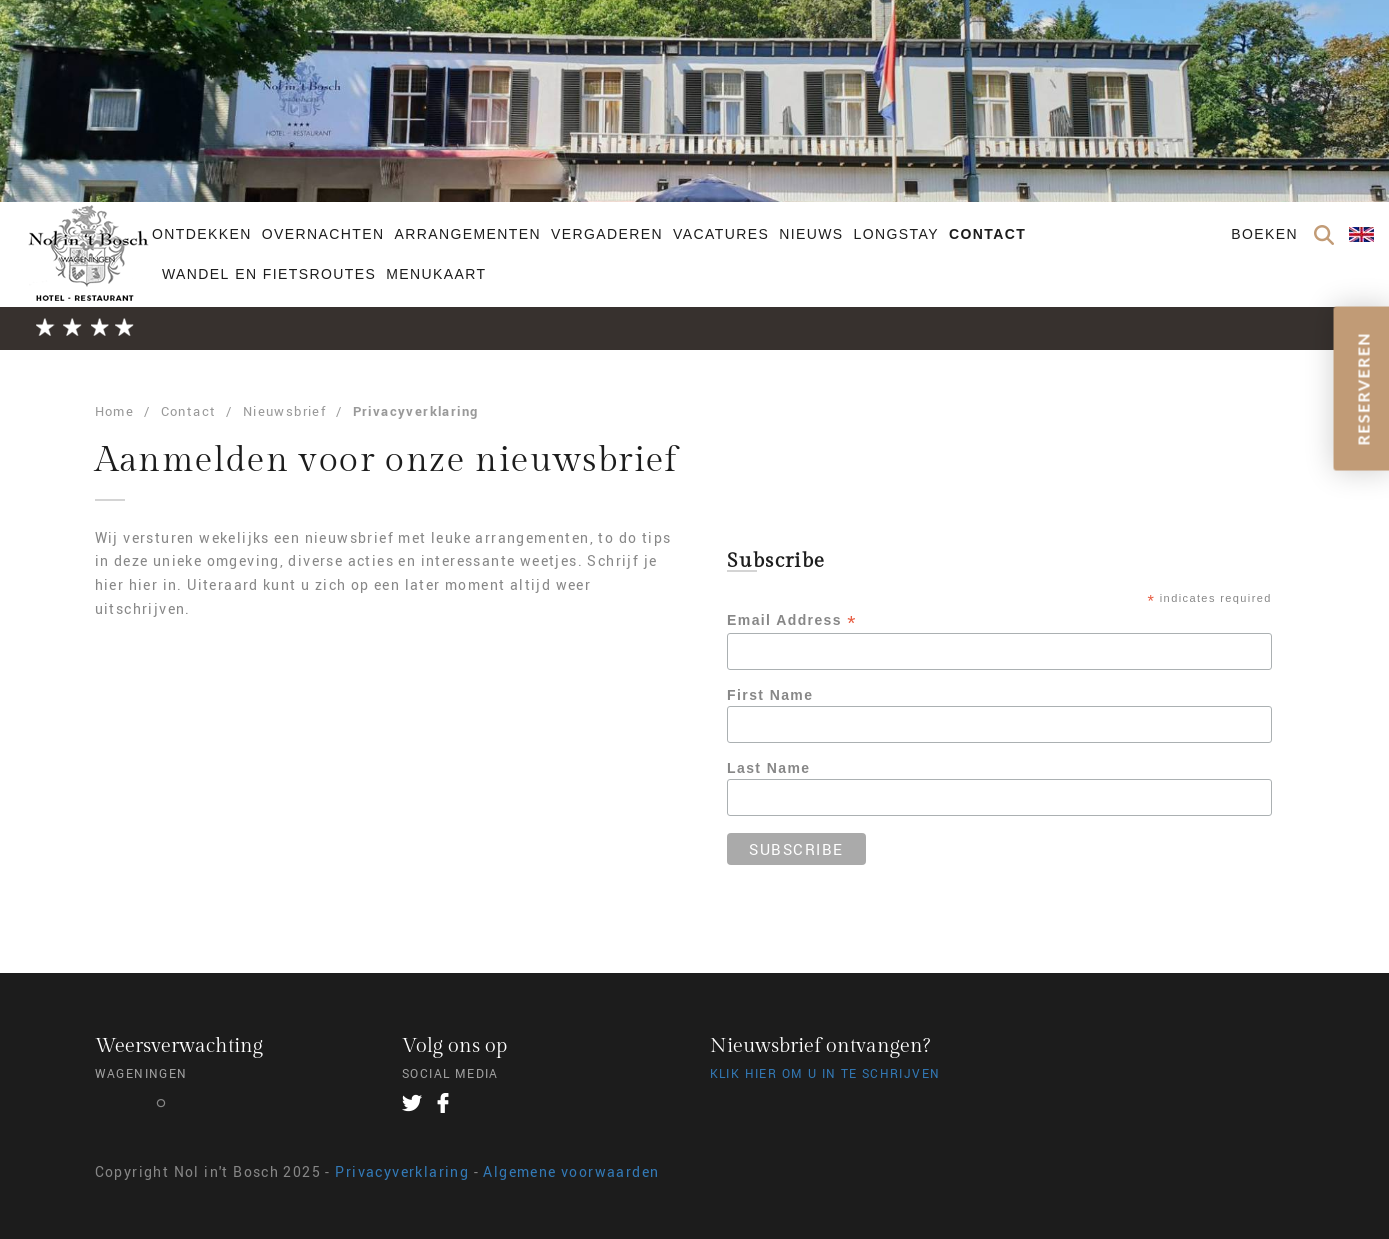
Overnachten (323, 234)
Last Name (768, 768)
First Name (770, 695)
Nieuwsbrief (284, 411)
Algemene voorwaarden (571, 1171)
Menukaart (436, 274)
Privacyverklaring (416, 411)
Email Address (792, 620)
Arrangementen (467, 234)
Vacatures (721, 234)
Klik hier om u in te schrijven (825, 1073)
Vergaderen (607, 234)
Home (115, 411)
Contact (987, 234)
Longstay (896, 234)
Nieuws (811, 234)
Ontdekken (202, 234)
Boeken (1264, 234)
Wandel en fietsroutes (269, 274)
